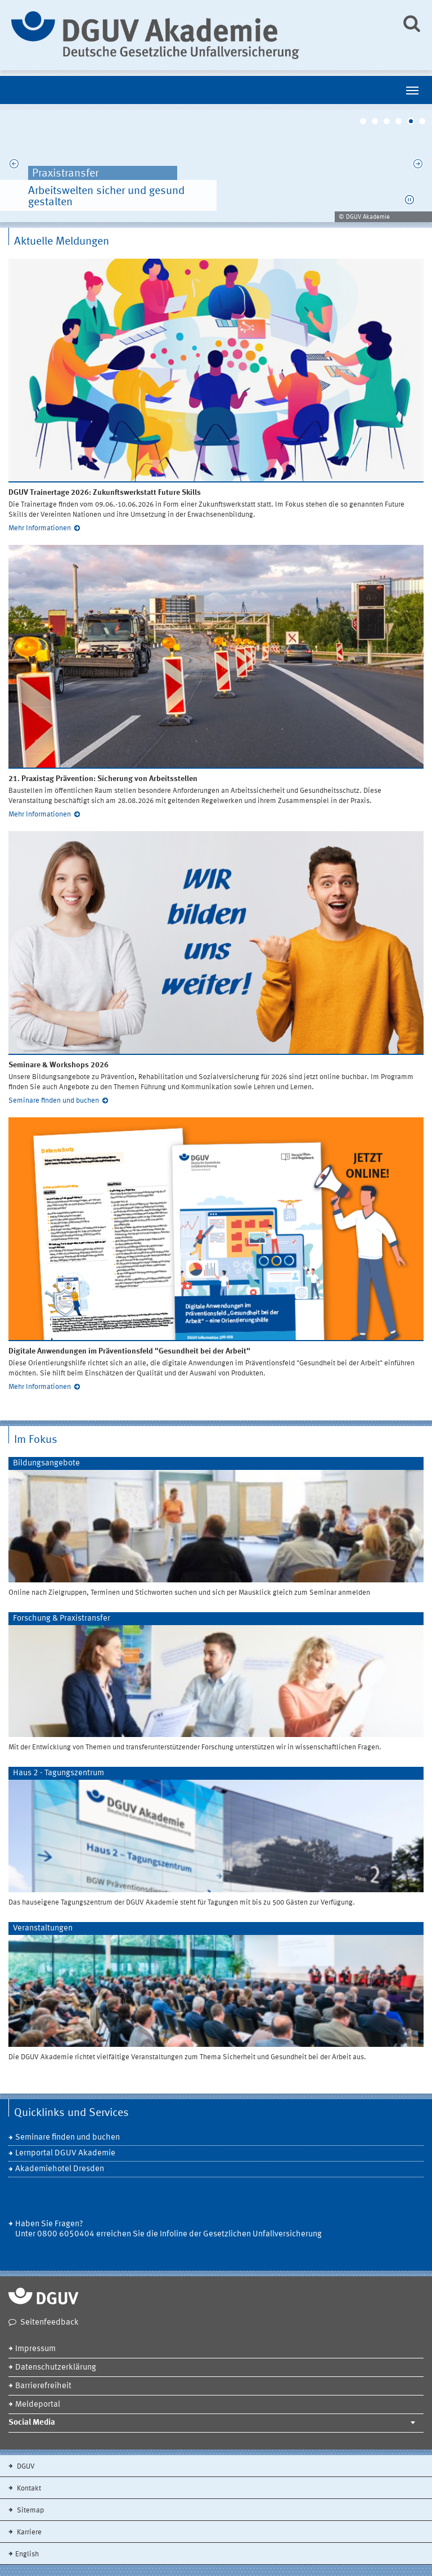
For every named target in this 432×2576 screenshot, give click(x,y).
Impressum (35, 2349)
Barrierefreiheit (43, 2386)
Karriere (28, 2532)
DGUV (25, 2466)
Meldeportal (37, 2405)
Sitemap (29, 2510)
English (27, 2554)
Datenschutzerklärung (55, 2367)
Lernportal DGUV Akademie (65, 2153)
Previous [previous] (14, 166)
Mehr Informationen (39, 528)
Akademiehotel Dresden (59, 2169)
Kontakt (28, 2488)
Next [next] (418, 166)
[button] (409, 199)
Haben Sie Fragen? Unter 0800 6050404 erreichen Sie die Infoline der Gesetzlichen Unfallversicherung (168, 2229)
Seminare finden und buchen (53, 1100)
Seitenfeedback (49, 2322)
